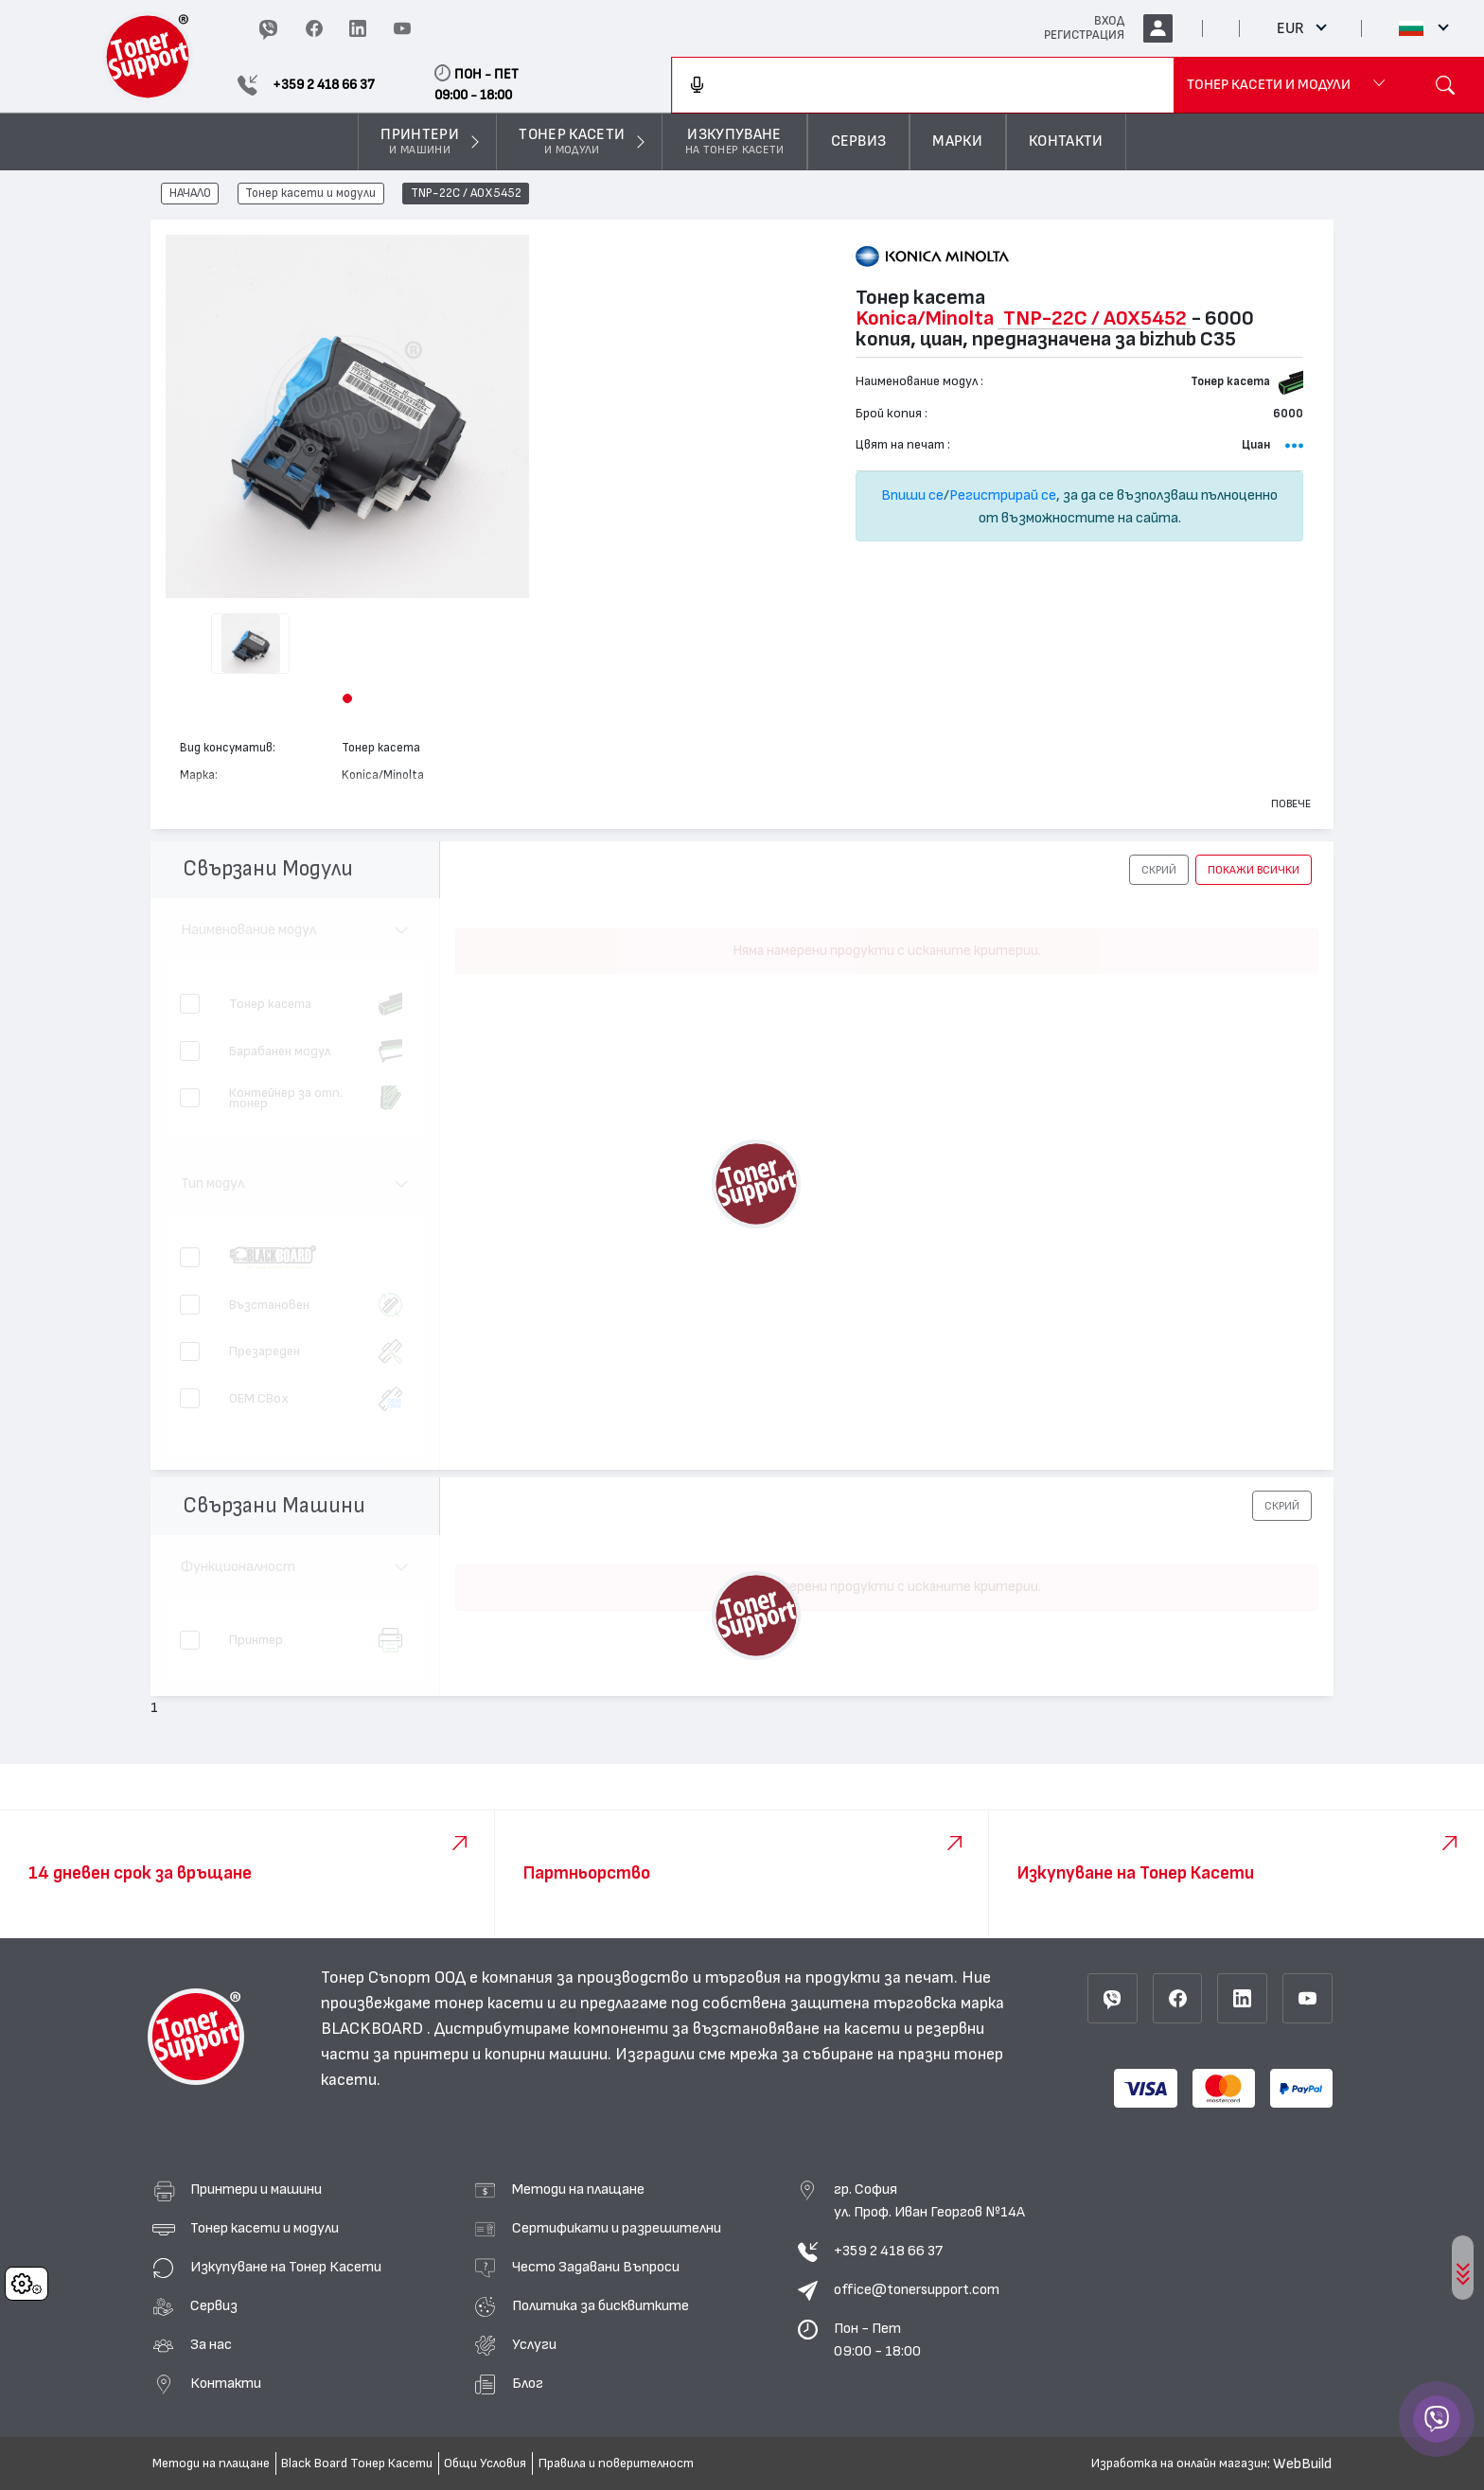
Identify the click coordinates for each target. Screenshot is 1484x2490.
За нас (211, 2344)
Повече (1291, 803)
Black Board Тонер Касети (357, 2463)
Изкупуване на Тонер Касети (285, 2266)
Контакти (225, 2383)
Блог (527, 2383)
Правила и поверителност (616, 2463)
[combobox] (923, 85)
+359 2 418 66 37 (888, 2250)
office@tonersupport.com (916, 2289)
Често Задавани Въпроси (596, 2266)
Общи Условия (485, 2463)
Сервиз (214, 2305)
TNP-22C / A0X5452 (466, 194)
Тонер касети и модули (310, 194)
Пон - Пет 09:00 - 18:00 (877, 2339)
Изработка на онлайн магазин (1179, 2463)
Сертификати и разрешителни (616, 2227)
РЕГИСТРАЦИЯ (1084, 35)
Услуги (534, 2344)
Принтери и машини (256, 2189)
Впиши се (912, 495)
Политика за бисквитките (600, 2305)
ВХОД (1109, 20)
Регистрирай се (1002, 495)
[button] (347, 698)
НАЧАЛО (190, 194)
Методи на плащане (578, 2189)
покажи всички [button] (1253, 869)
